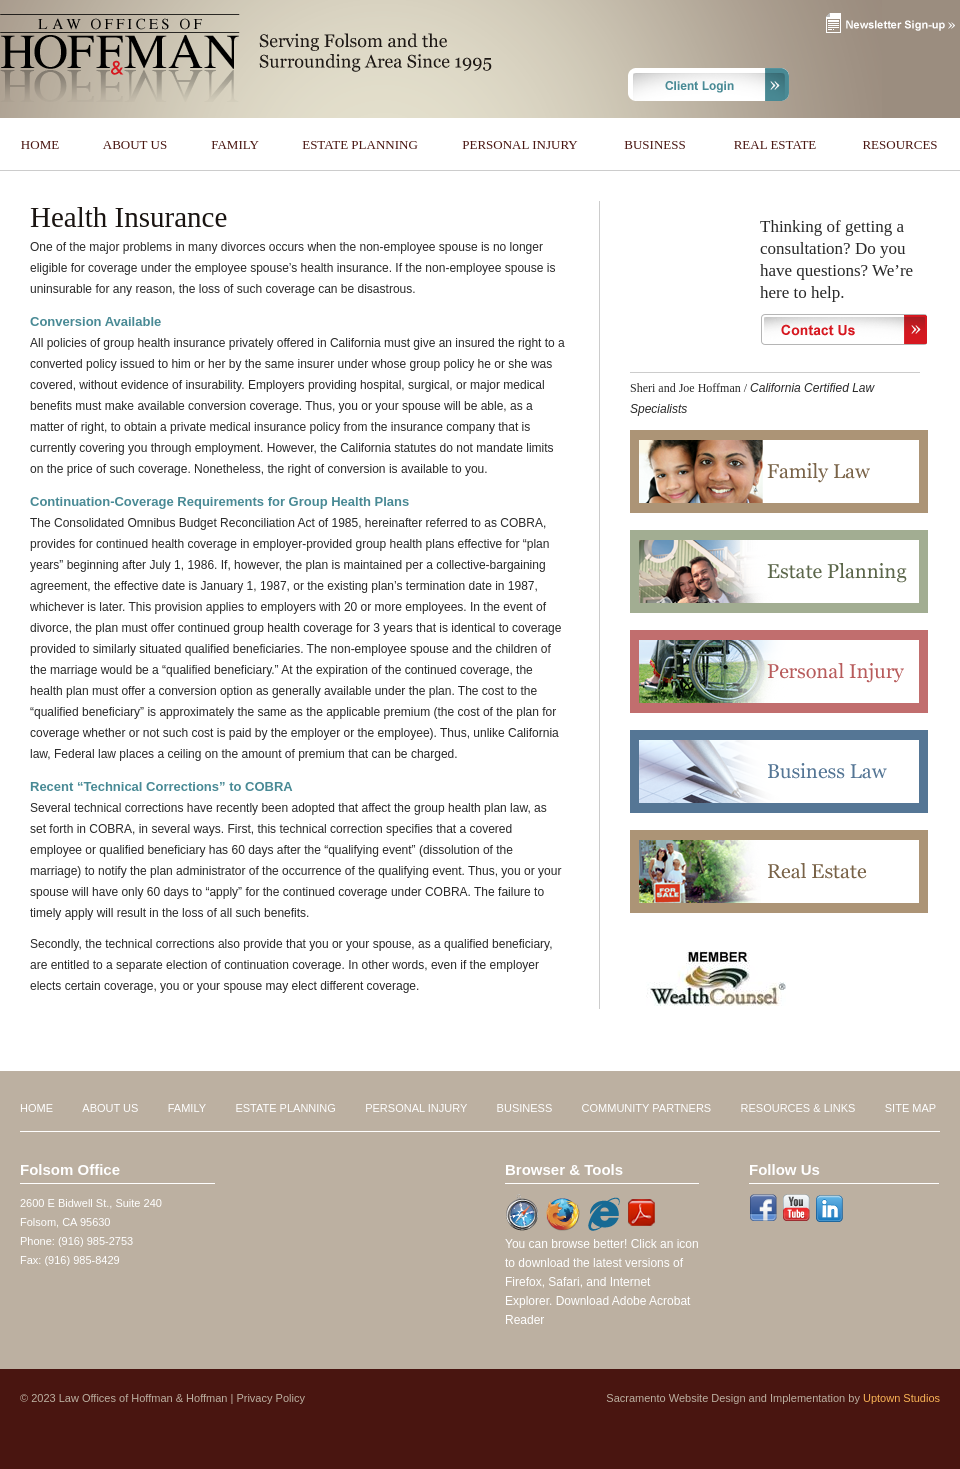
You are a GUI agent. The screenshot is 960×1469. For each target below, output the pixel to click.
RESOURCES (899, 144)
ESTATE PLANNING (360, 144)
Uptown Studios (901, 1398)
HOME (40, 144)
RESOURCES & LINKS (798, 1108)
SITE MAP (910, 1108)
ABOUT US (135, 144)
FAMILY (235, 144)
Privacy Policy (270, 1398)
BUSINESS (654, 144)
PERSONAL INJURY (519, 144)
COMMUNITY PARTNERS (647, 1108)
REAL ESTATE (775, 144)
